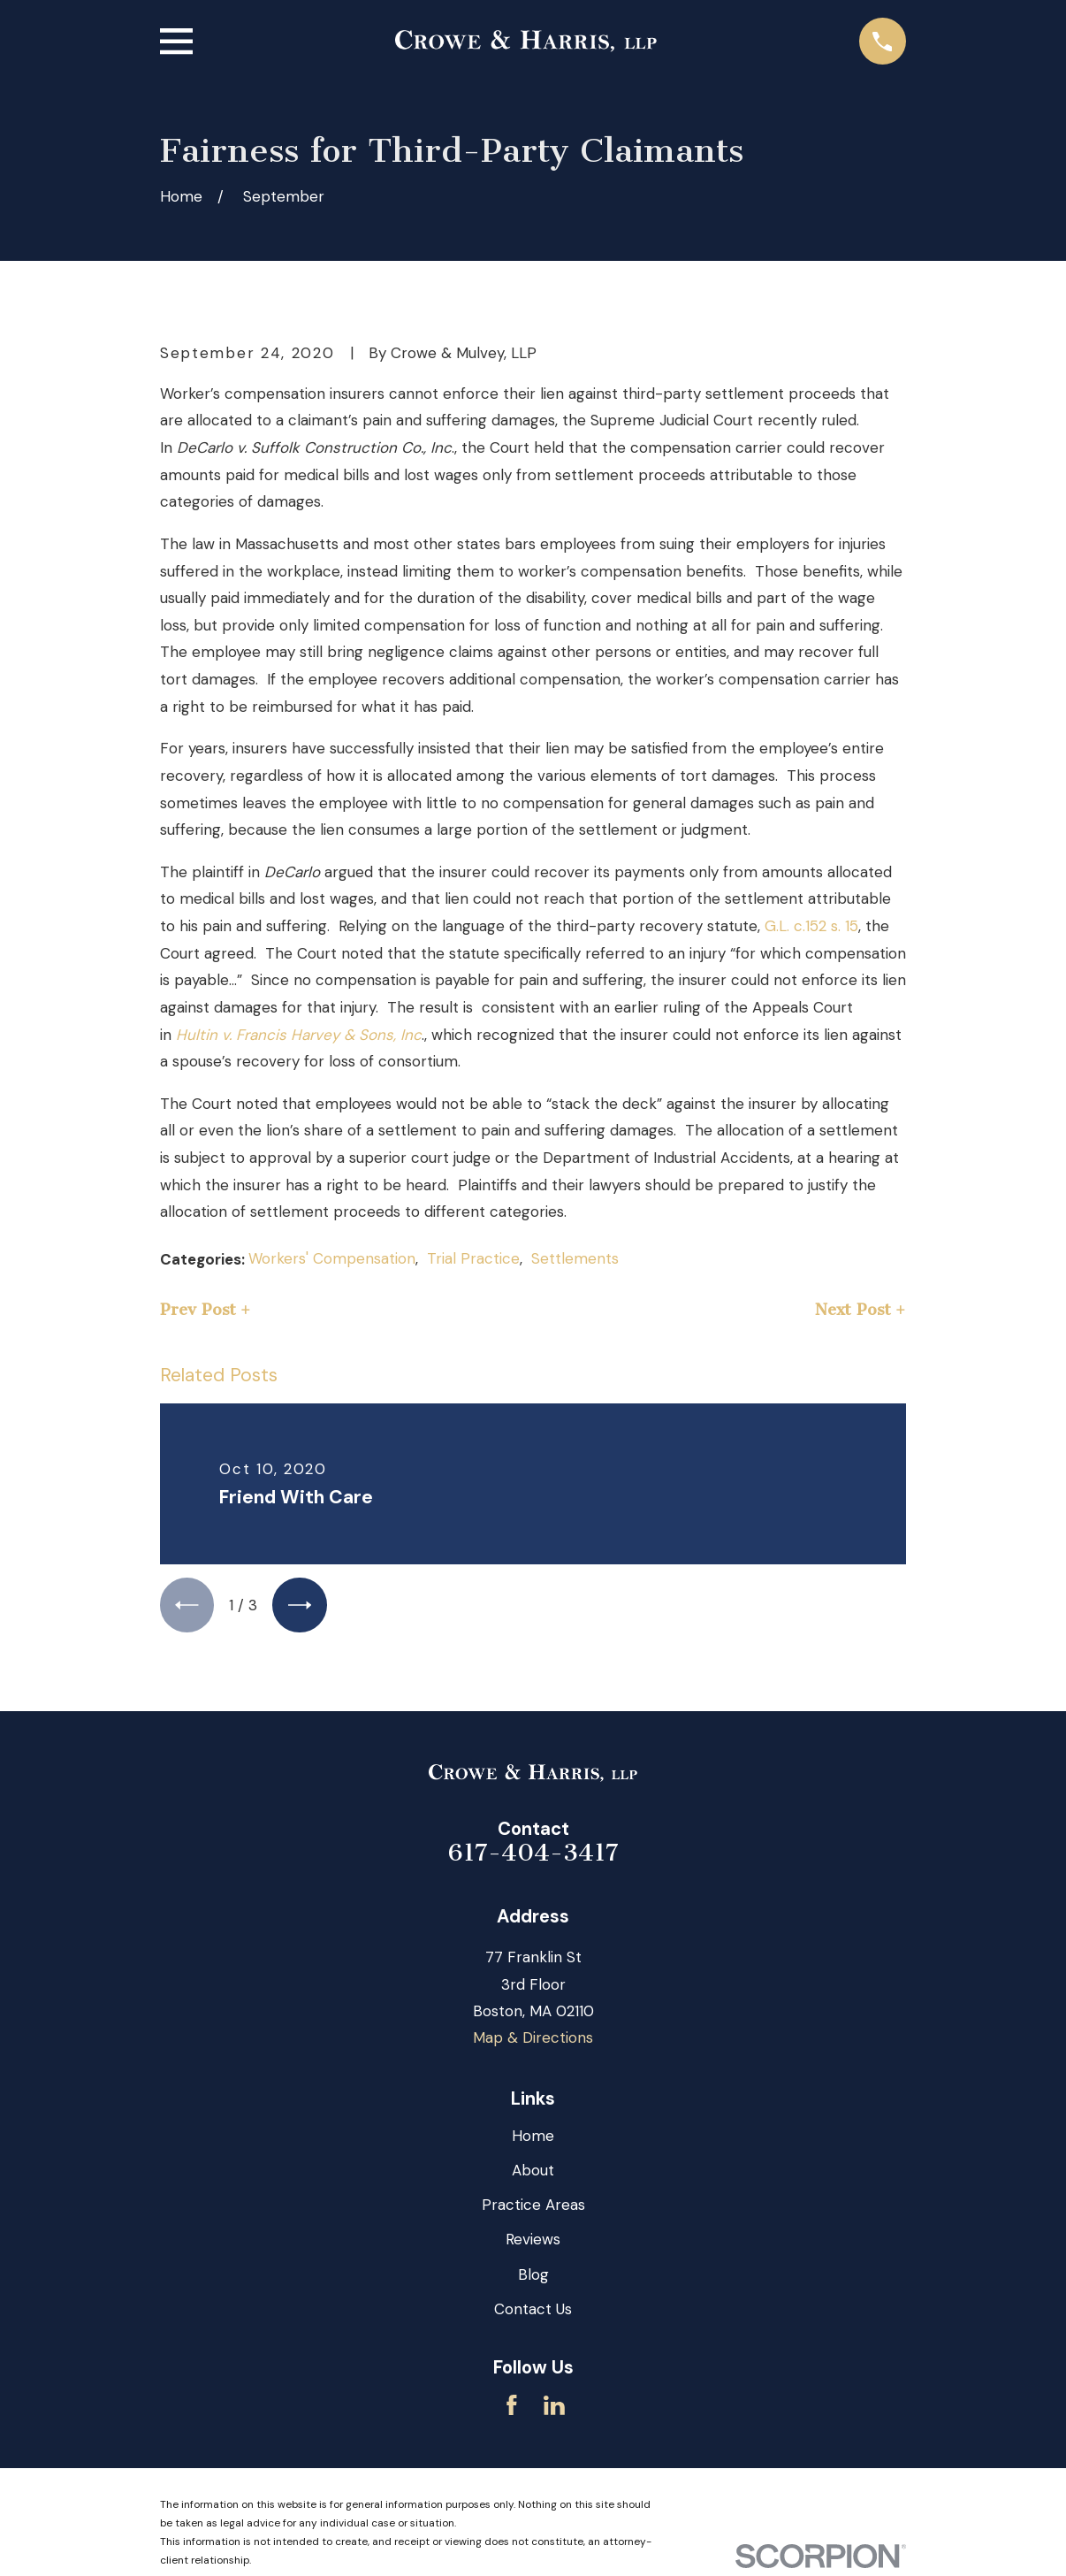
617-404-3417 (533, 1852)
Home (533, 2135)
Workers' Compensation (331, 1258)
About (533, 2170)
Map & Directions (533, 2037)
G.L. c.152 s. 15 (811, 926)
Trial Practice (473, 1258)
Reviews (533, 2239)
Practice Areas (533, 2204)
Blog (533, 2274)
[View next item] (299, 1605)
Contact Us (533, 2309)
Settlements (575, 1258)
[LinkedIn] (554, 2405)
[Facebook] (511, 2405)
